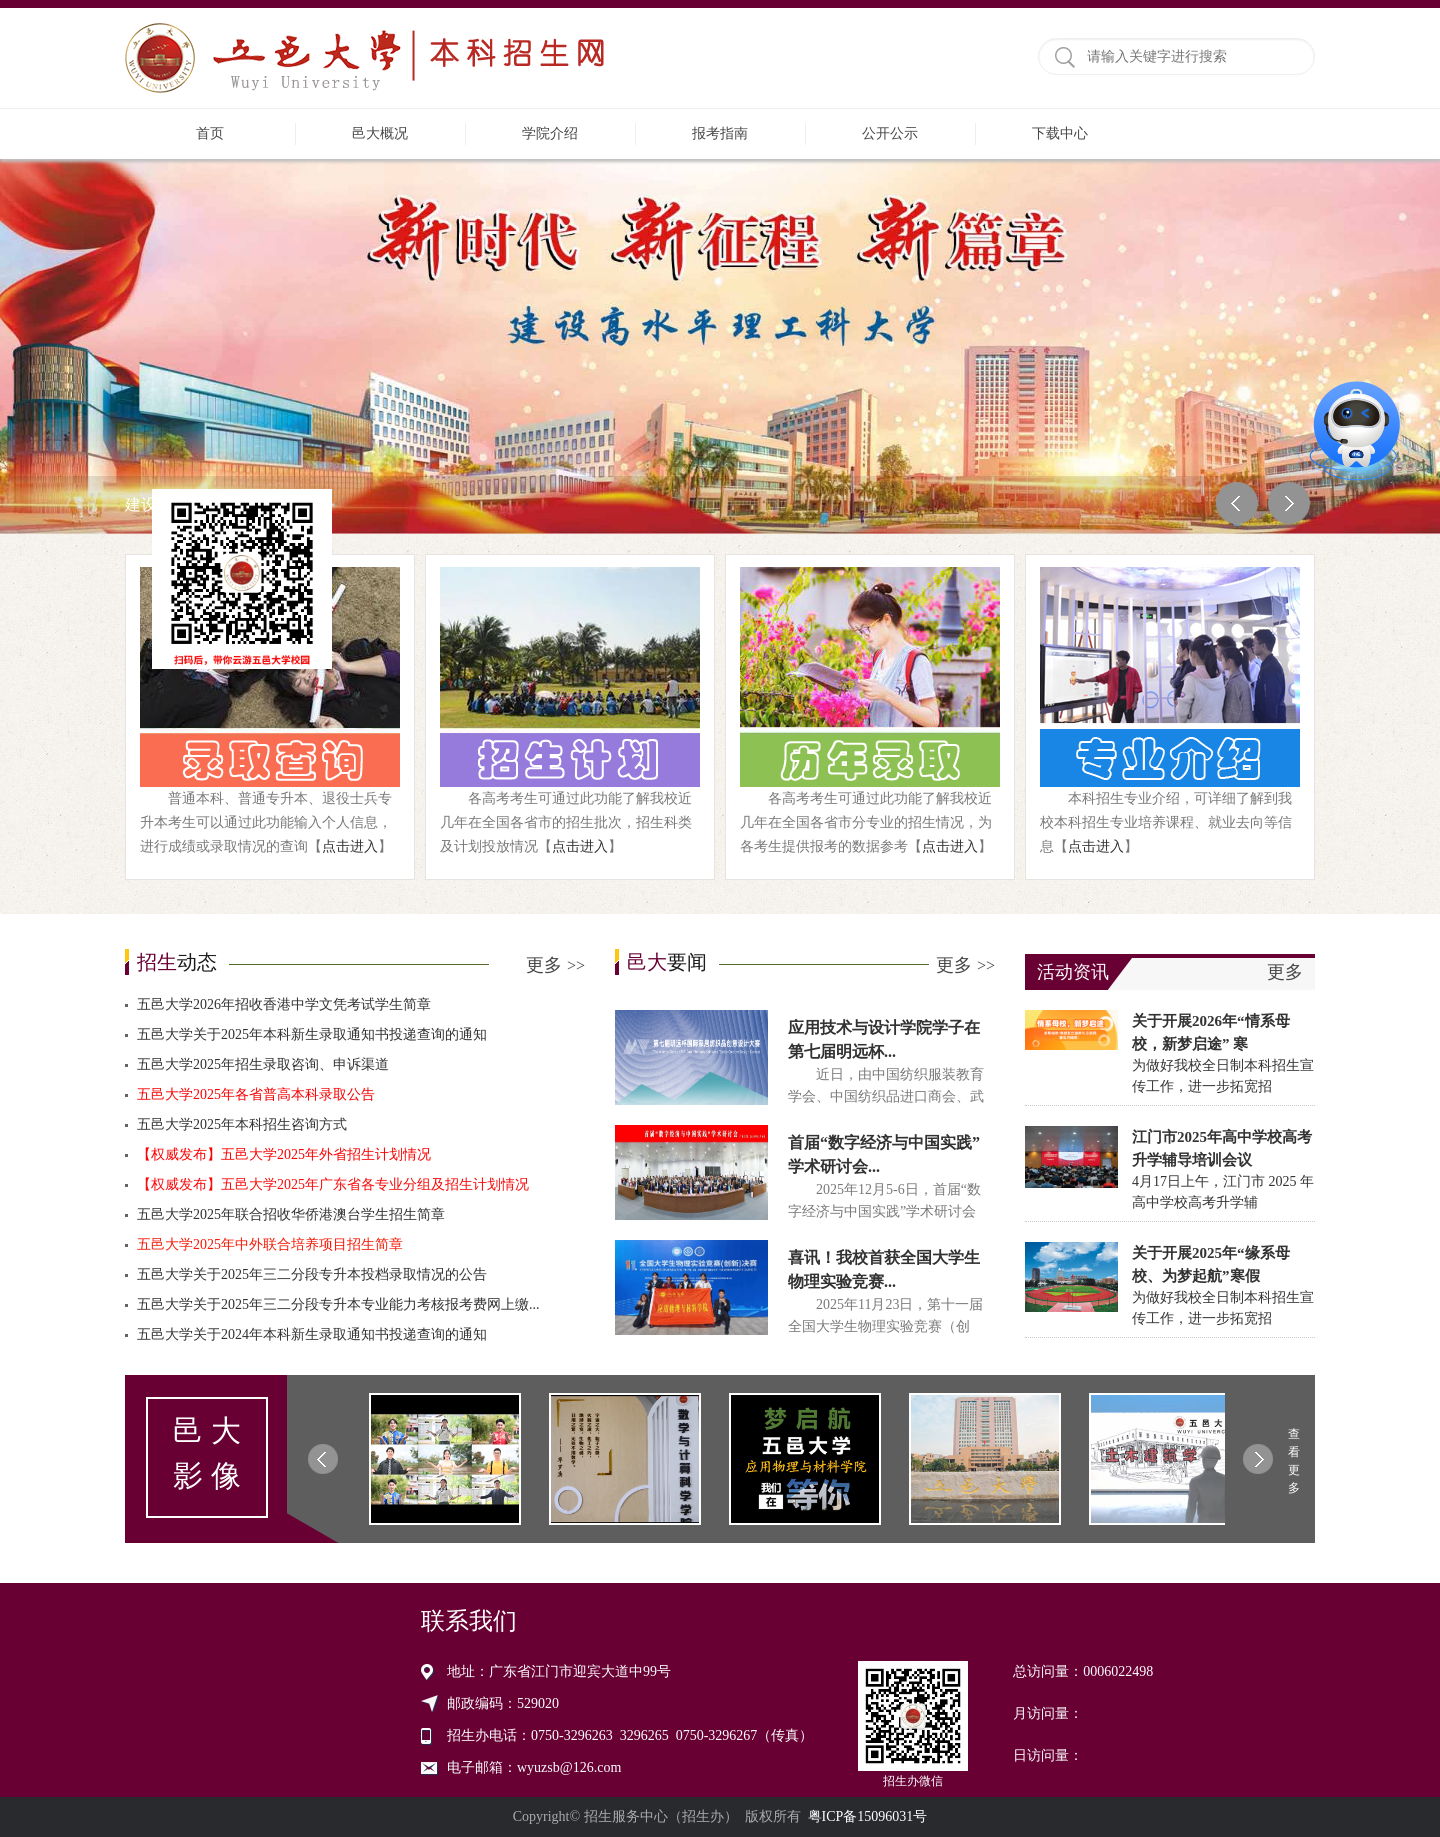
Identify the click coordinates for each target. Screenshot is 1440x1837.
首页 (210, 133)
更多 (555, 965)
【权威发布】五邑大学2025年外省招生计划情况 (284, 1154)
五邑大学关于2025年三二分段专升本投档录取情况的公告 (312, 1274)
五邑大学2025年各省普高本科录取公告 (256, 1094)
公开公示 (890, 133)
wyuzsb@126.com (569, 1767)
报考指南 (720, 133)
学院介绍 (550, 133)
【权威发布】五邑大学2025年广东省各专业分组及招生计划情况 (333, 1184)
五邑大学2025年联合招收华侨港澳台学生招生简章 (291, 1214)
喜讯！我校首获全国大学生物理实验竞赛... (884, 1269)
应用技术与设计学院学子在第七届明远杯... (884, 1039)
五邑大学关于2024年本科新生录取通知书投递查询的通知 (312, 1334)
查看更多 (1294, 1461)
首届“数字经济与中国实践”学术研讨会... (884, 1154)
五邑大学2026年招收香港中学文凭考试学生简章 (284, 1004)
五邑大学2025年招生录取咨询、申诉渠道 (263, 1064)
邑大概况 (380, 133)
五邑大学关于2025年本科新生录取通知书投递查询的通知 (312, 1034)
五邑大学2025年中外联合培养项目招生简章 (270, 1244)
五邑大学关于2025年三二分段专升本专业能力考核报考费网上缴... (338, 1304)
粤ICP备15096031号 (868, 1816)
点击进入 (350, 846)
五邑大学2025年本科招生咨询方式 (242, 1124)
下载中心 (1060, 133)
